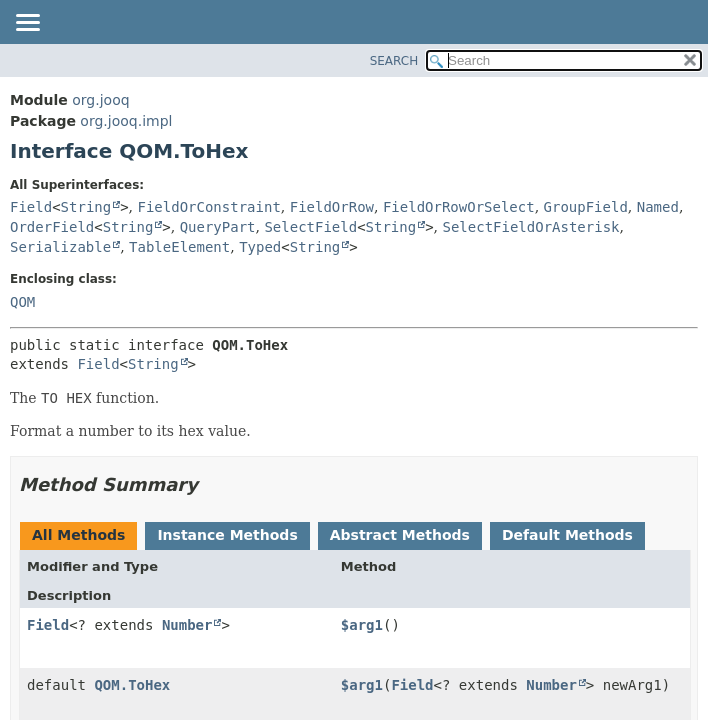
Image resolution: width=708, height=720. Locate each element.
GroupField (586, 207)
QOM (22, 302)
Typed (260, 247)
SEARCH (394, 61)
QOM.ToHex (132, 685)
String (86, 207)
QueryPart (218, 227)
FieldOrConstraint (209, 207)
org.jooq (100, 100)
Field (31, 207)
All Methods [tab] (78, 535)
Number (187, 625)
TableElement (179, 247)
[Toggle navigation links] (27, 24)
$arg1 (362, 625)
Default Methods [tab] (567, 535)
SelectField (310, 227)
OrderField (52, 227)
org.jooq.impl (126, 121)
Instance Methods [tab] (227, 535)
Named (658, 207)
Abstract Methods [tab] (400, 535)
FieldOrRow (332, 207)
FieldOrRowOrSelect (459, 207)
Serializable (60, 247)
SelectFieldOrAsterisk (531, 227)
